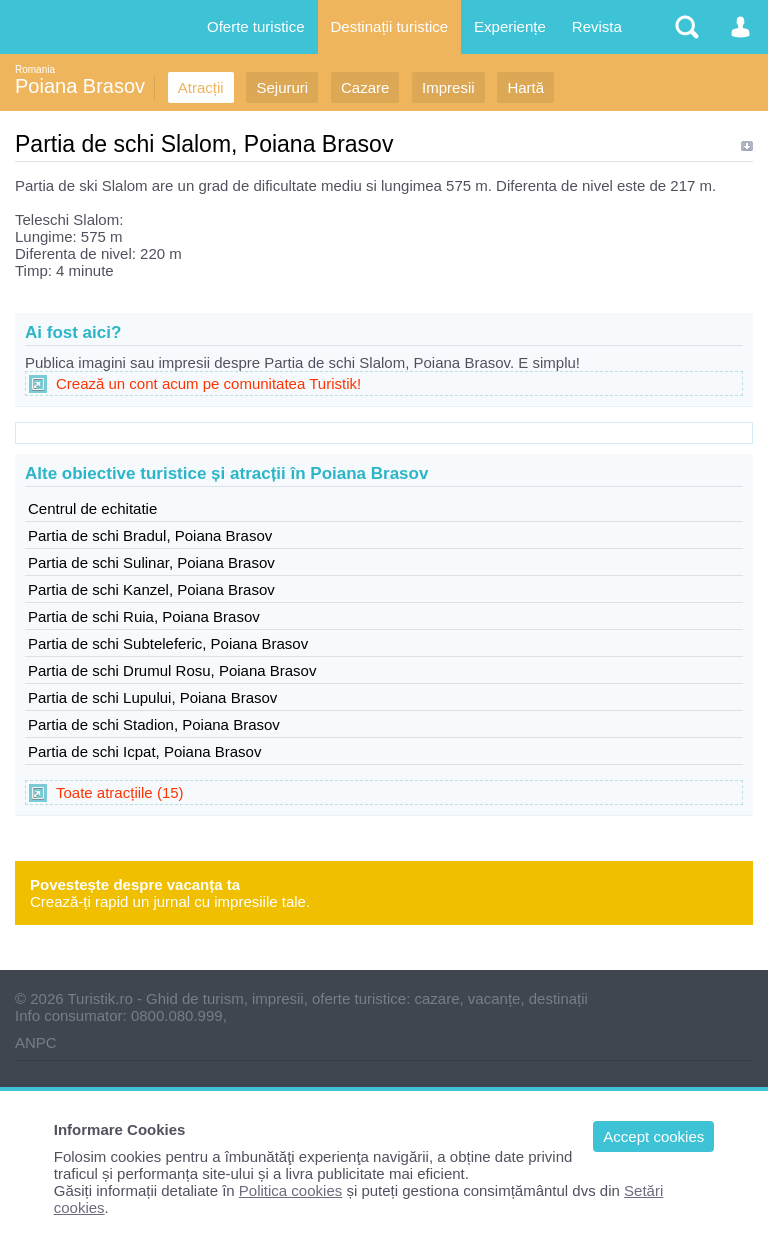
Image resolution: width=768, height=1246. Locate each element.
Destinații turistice (390, 26)
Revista (597, 26)
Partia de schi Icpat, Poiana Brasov (144, 751)
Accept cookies (653, 1136)
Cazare (365, 87)
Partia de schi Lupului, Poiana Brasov (152, 697)
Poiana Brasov (80, 86)
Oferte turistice (256, 26)
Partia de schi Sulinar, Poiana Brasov (151, 562)
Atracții (201, 87)
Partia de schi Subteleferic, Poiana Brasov (168, 643)
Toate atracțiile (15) (120, 792)
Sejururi (282, 87)
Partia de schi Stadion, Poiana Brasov (154, 724)
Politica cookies (290, 1190)
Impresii (448, 87)
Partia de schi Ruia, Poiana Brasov (144, 616)
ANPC (36, 1042)
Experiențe (510, 26)
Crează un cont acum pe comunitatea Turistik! (208, 383)
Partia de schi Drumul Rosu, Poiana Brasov (172, 670)
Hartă (525, 87)
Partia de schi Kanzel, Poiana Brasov (151, 589)
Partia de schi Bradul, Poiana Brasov (150, 535)
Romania (35, 69)
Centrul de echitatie (92, 508)
